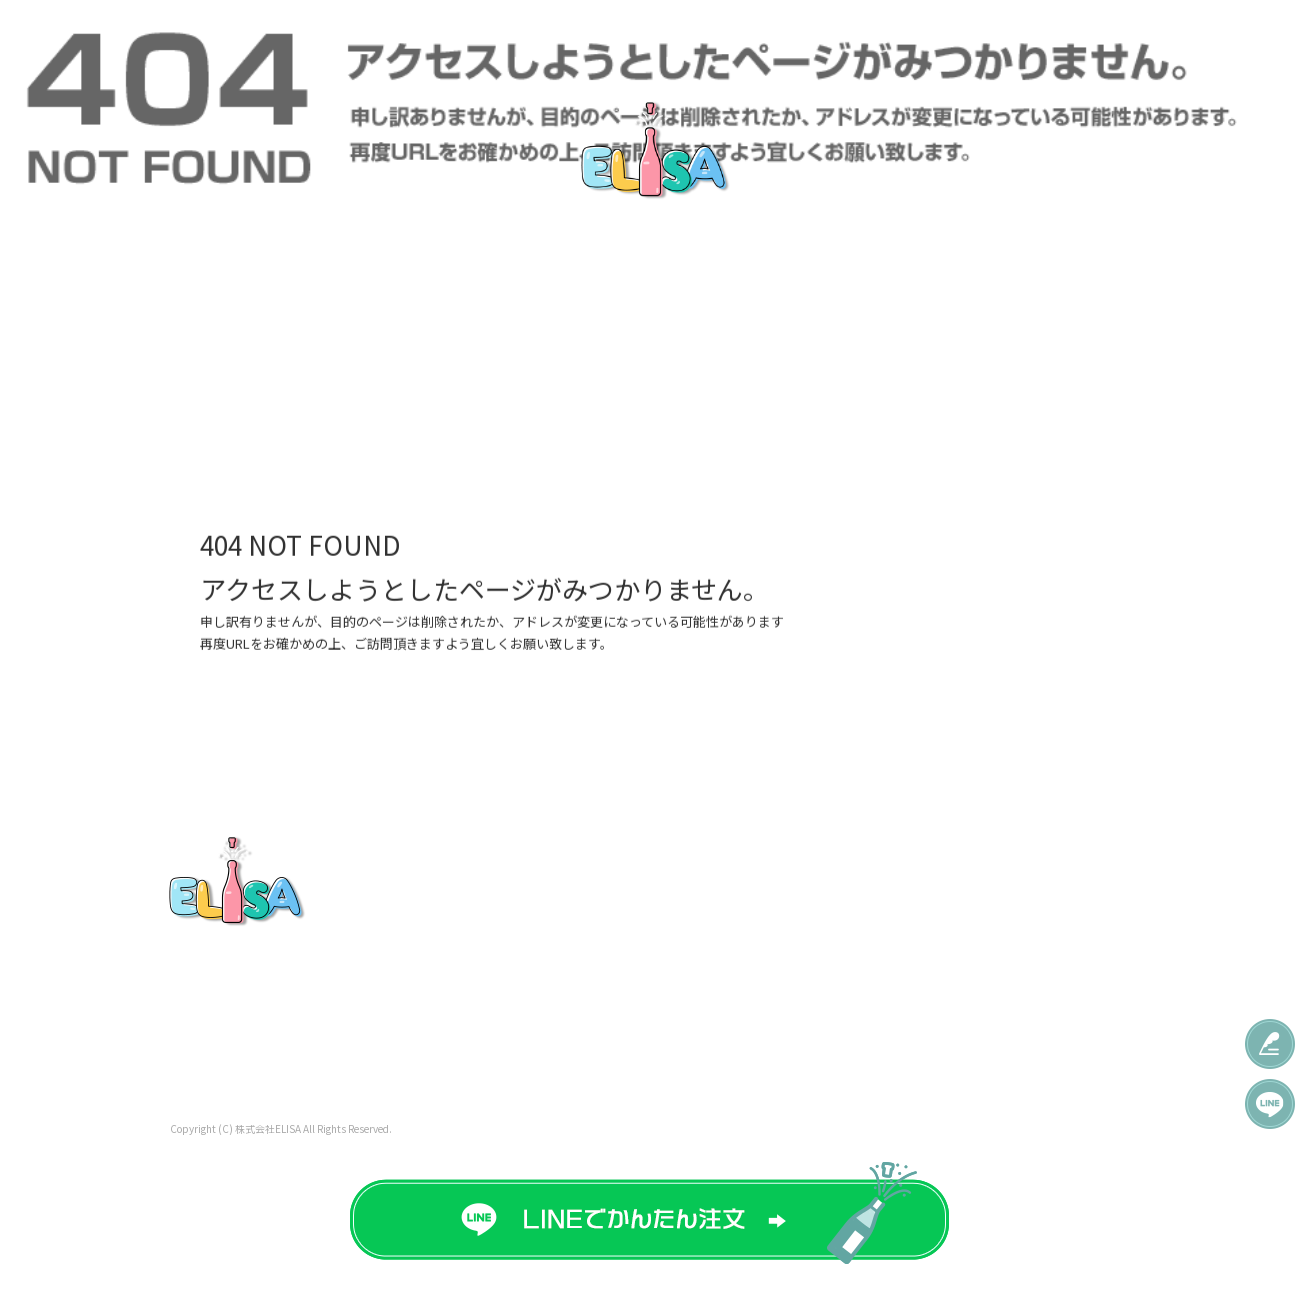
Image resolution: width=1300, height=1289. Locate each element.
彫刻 (778, 947)
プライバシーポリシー (1032, 947)
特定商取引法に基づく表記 (1031, 1034)
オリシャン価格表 (220, 43)
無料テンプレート (660, 43)
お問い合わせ (1185, 43)
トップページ (112, 43)
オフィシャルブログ (1010, 976)
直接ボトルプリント (427, 43)
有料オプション (628, 947)
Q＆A (965, 43)
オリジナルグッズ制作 (867, 43)
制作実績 (760, 43)
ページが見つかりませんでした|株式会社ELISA (650, 386)
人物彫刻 (792, 976)
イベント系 (799, 890)
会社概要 (1032, 43)
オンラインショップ (1010, 1005)
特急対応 (320, 43)
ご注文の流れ (547, 43)
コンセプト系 (806, 918)
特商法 (1102, 43)
